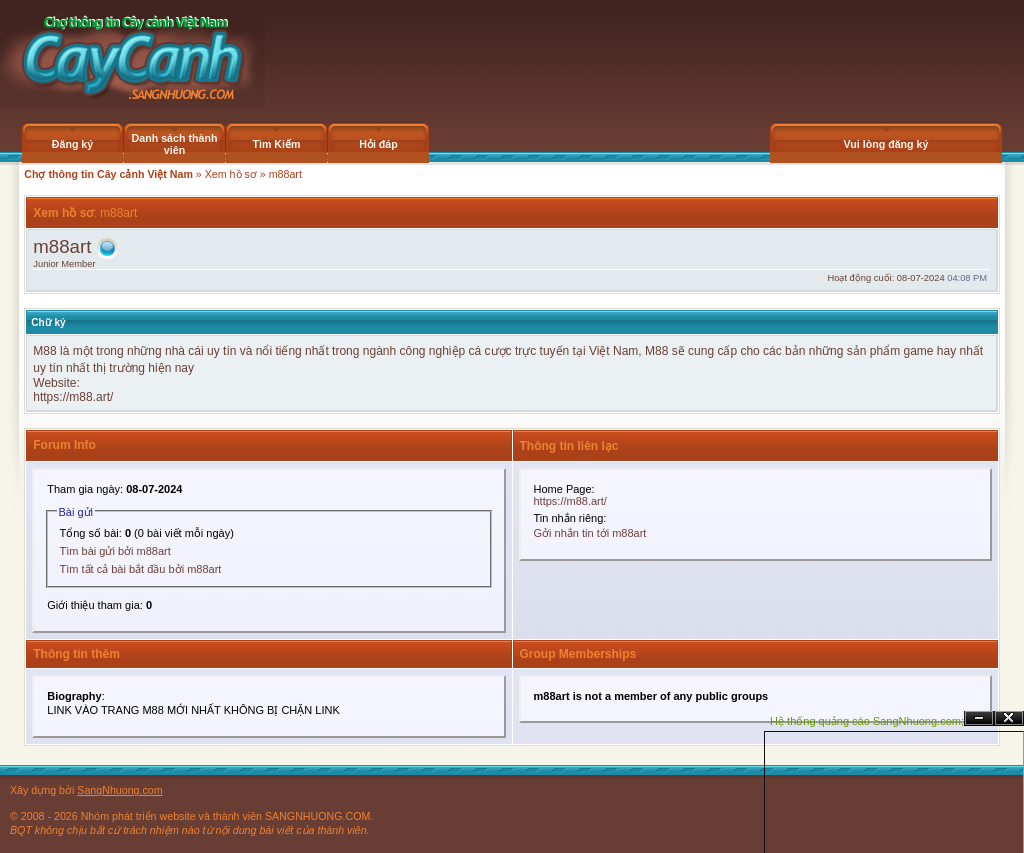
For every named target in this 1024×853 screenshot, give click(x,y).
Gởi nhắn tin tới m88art (590, 533)
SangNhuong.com (119, 790)
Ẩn (979, 718)
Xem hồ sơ (231, 174)
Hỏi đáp (378, 144)
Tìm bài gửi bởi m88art (115, 551)
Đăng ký (72, 144)
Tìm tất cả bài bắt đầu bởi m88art (141, 569)
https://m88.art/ (73, 397)
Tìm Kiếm (276, 144)
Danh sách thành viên (175, 144)
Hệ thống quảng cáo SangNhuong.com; (867, 721)
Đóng (1009, 718)
